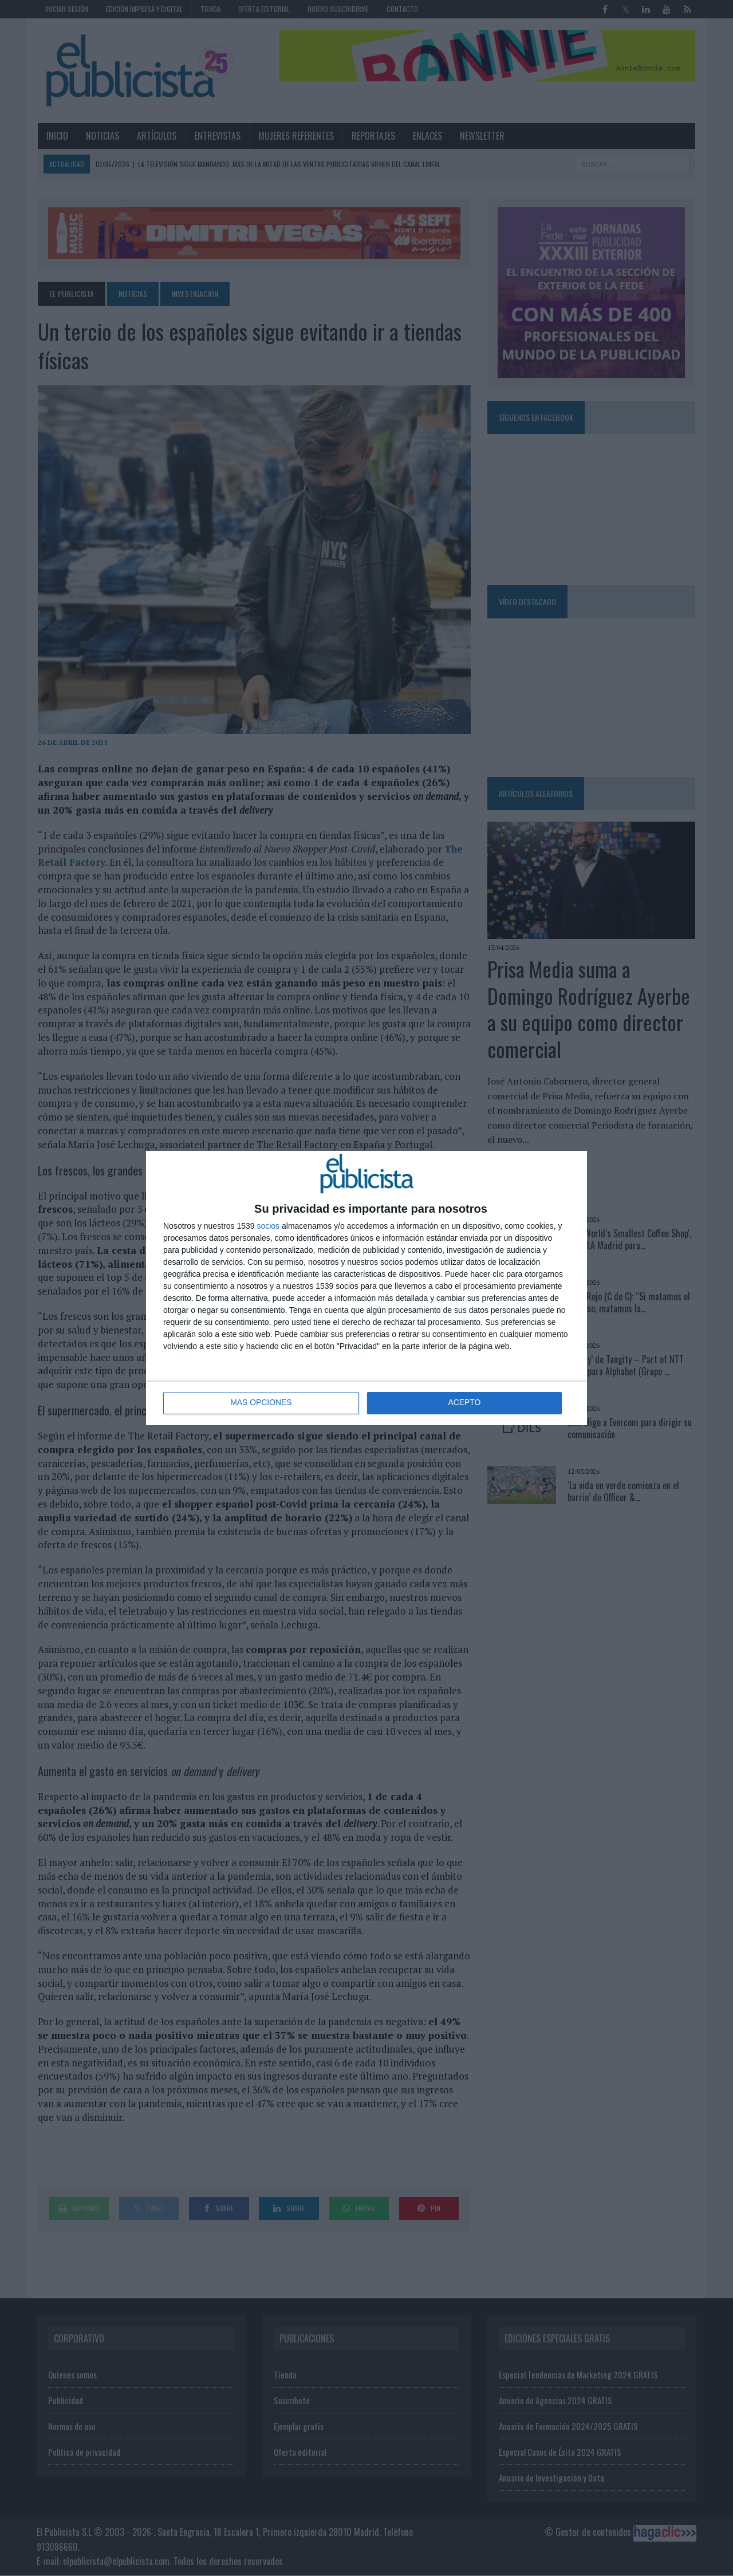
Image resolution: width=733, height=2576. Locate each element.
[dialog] (366, 1288)
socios (268, 1226)
